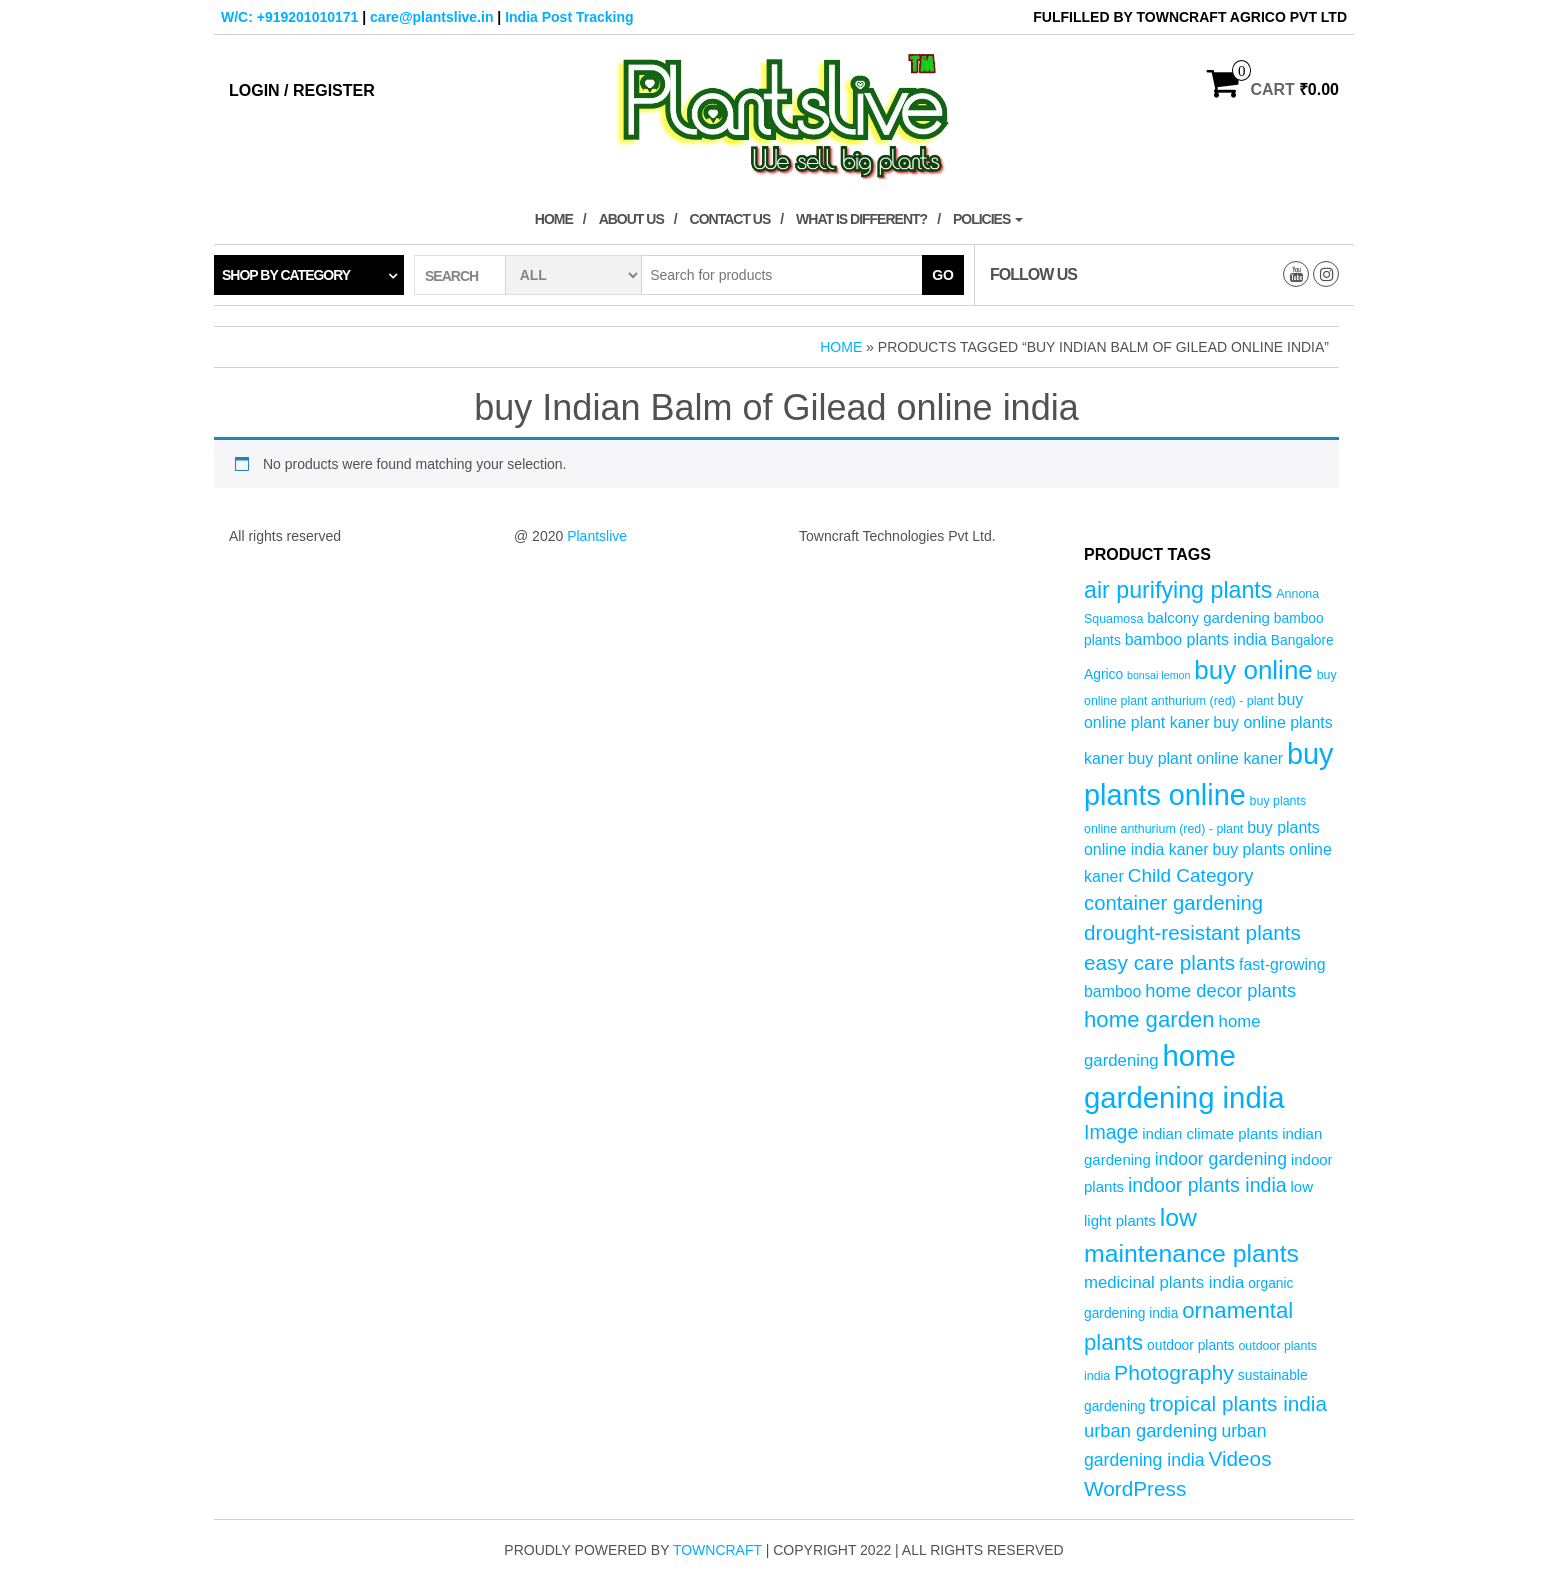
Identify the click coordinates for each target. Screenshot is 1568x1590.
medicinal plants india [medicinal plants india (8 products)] (1164, 1282)
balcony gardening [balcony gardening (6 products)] (1208, 617)
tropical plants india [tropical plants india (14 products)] (1238, 1403)
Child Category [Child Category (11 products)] (1191, 875)
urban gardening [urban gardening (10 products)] (1151, 1430)
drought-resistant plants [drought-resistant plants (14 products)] (1192, 932)
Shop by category (286, 275)
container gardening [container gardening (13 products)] (1173, 903)
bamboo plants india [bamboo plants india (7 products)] (1196, 639)
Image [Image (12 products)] (1111, 1132)
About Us (631, 219)
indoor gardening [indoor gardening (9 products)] (1221, 1159)
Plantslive (597, 536)
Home (554, 219)
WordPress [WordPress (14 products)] (1135, 1488)
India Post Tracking (569, 17)
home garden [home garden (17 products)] (1149, 1019)
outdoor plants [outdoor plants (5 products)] (1190, 1345)
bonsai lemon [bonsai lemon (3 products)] (1158, 675)
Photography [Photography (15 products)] (1174, 1372)
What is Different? (861, 219)
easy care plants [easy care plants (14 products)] (1159, 962)
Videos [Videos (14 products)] (1239, 1458)
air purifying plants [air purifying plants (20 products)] (1178, 590)
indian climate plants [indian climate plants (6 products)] (1210, 1133)
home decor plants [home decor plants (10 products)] (1220, 990)
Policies (988, 219)
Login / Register (302, 90)
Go (943, 275)
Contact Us (730, 219)
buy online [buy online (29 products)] (1253, 670)
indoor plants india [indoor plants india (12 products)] (1207, 1185)
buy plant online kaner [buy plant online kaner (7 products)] (1206, 758)
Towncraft (717, 1550)
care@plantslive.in (431, 17)
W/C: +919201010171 (289, 17)
